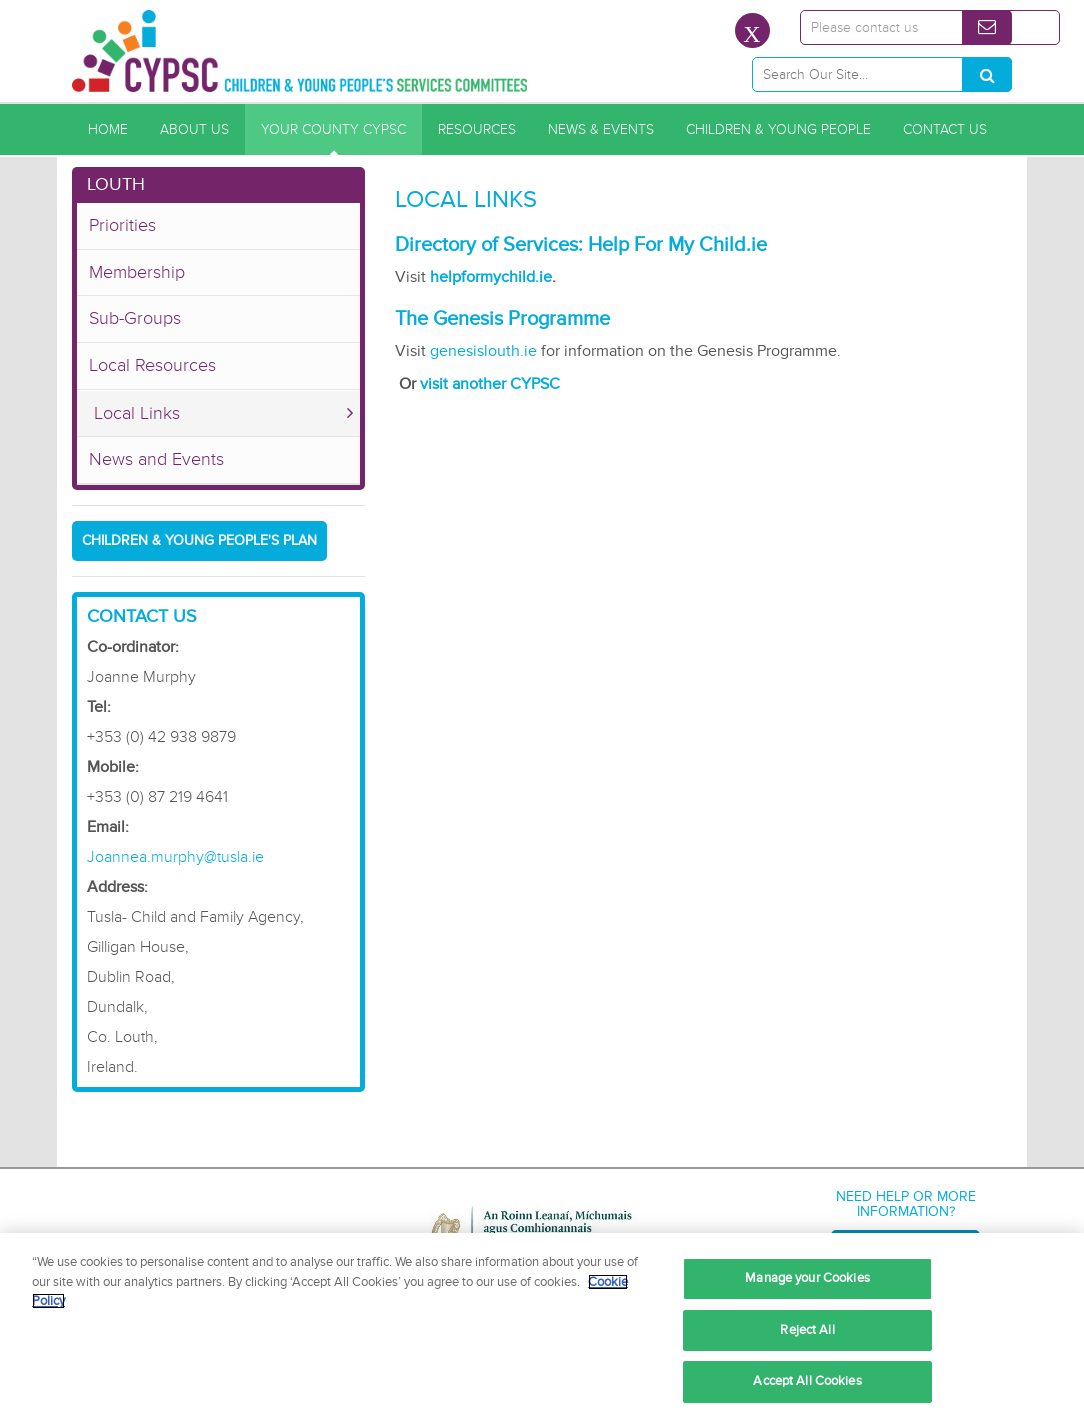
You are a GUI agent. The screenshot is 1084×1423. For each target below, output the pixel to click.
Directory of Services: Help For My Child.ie (581, 245)
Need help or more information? (906, 1204)
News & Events (601, 129)
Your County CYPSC (333, 129)
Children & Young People (778, 129)
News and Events (156, 459)
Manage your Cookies (807, 1278)
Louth (116, 184)
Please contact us (864, 27)
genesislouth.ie (481, 351)
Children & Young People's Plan (199, 540)
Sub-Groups (135, 318)
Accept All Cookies (807, 1381)
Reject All (807, 1330)
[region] (542, 1328)
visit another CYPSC (490, 384)
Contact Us (945, 129)
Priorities (122, 225)
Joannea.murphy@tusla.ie (175, 857)
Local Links (137, 413)
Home (108, 129)
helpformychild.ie (491, 277)
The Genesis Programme (502, 319)
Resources (477, 129)
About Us (194, 129)
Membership (137, 272)
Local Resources (152, 365)
